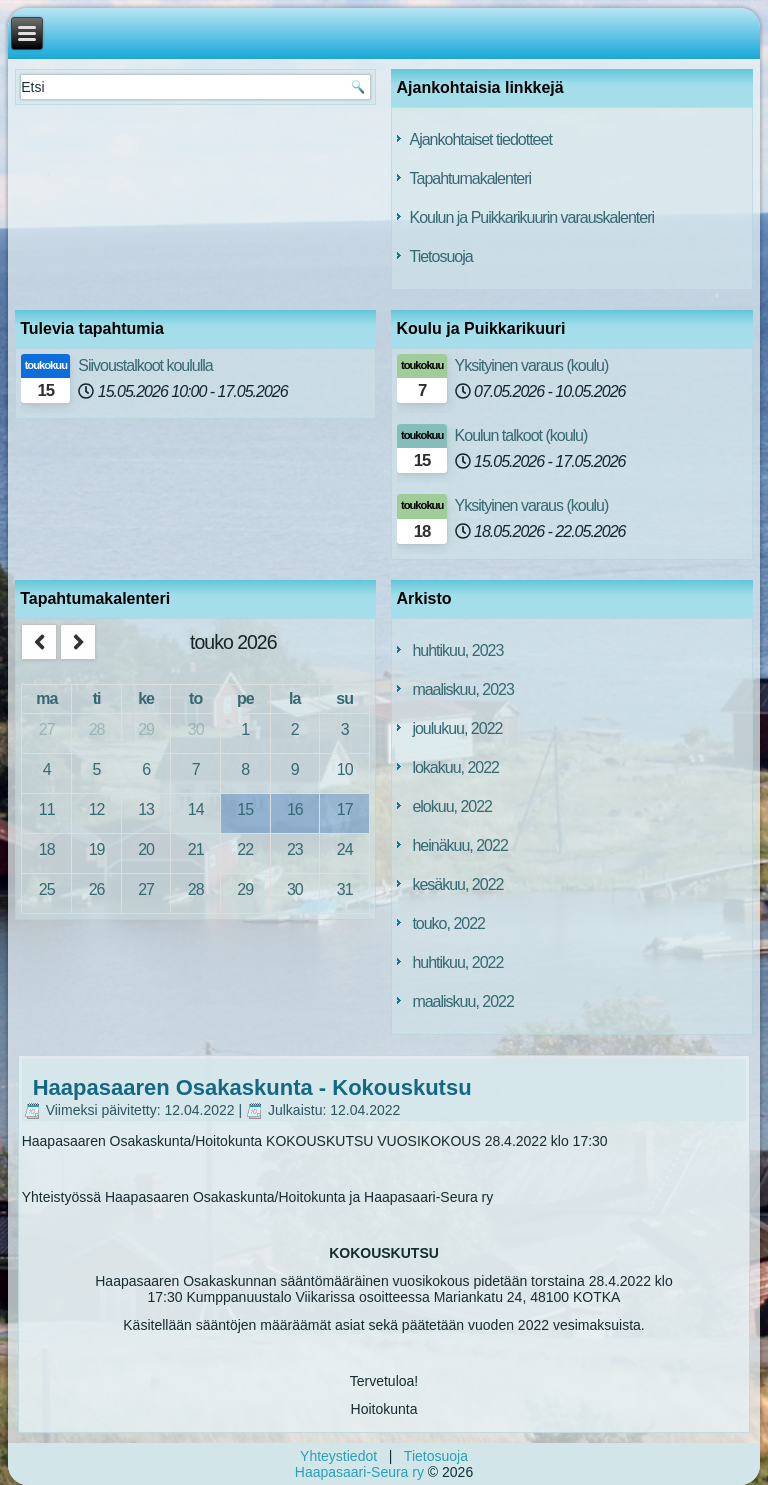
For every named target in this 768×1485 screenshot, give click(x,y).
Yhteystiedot (338, 1456)
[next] (78, 642)
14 (196, 809)
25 (47, 889)
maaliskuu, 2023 (463, 689)
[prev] (39, 642)
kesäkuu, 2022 (457, 884)
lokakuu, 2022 (455, 767)
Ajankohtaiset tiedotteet (480, 139)
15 (245, 809)
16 (295, 809)
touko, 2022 (448, 923)
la (294, 698)
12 (97, 809)
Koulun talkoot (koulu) (521, 435)
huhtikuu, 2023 (457, 650)
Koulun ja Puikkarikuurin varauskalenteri (531, 217)
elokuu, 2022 (452, 806)
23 (295, 849)
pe (245, 698)
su (344, 698)
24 (345, 849)
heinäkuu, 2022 (459, 845)
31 (345, 889)
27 (47, 729)
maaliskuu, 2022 (463, 1001)
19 (97, 849)
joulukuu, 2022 (457, 728)
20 (146, 849)
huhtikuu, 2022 (457, 962)
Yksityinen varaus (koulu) (532, 365)
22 (245, 849)
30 (196, 729)
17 (345, 809)
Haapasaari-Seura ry (359, 1472)
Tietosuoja (440, 256)
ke (146, 698)
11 (47, 809)
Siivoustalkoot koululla (145, 365)
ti (97, 698)
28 (97, 729)
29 (146, 729)
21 (196, 849)
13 (146, 809)
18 (47, 849)
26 (97, 889)
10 (345, 769)
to (195, 698)
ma (46, 698)
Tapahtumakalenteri (470, 178)
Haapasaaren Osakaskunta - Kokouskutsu (252, 1087)
